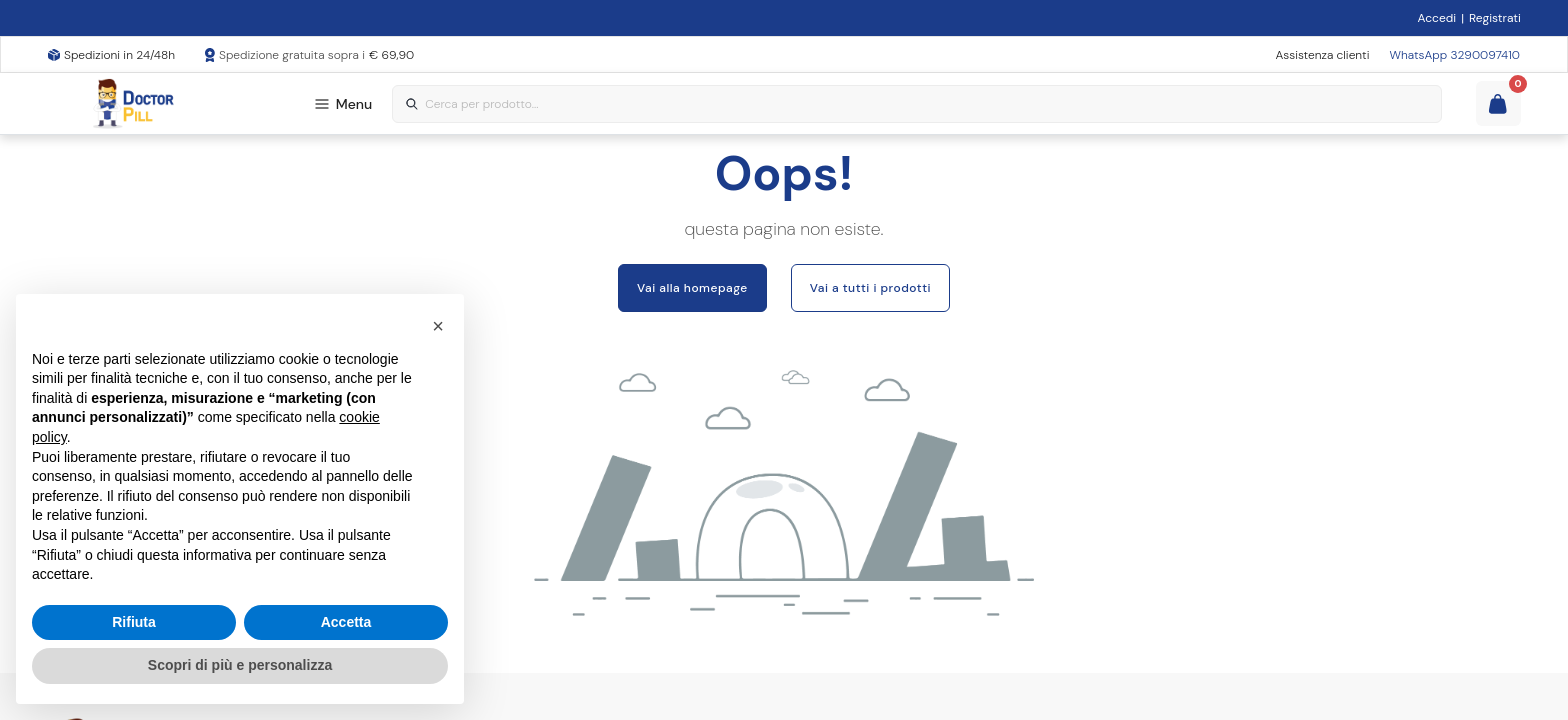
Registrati (1495, 18)
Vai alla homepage (692, 288)
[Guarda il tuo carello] (1498, 103)
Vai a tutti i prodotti (870, 288)
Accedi (1437, 18)
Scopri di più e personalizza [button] (240, 665)
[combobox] (917, 104)
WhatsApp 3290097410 (1454, 55)
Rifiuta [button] (134, 622)
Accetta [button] (346, 622)
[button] (438, 326)
